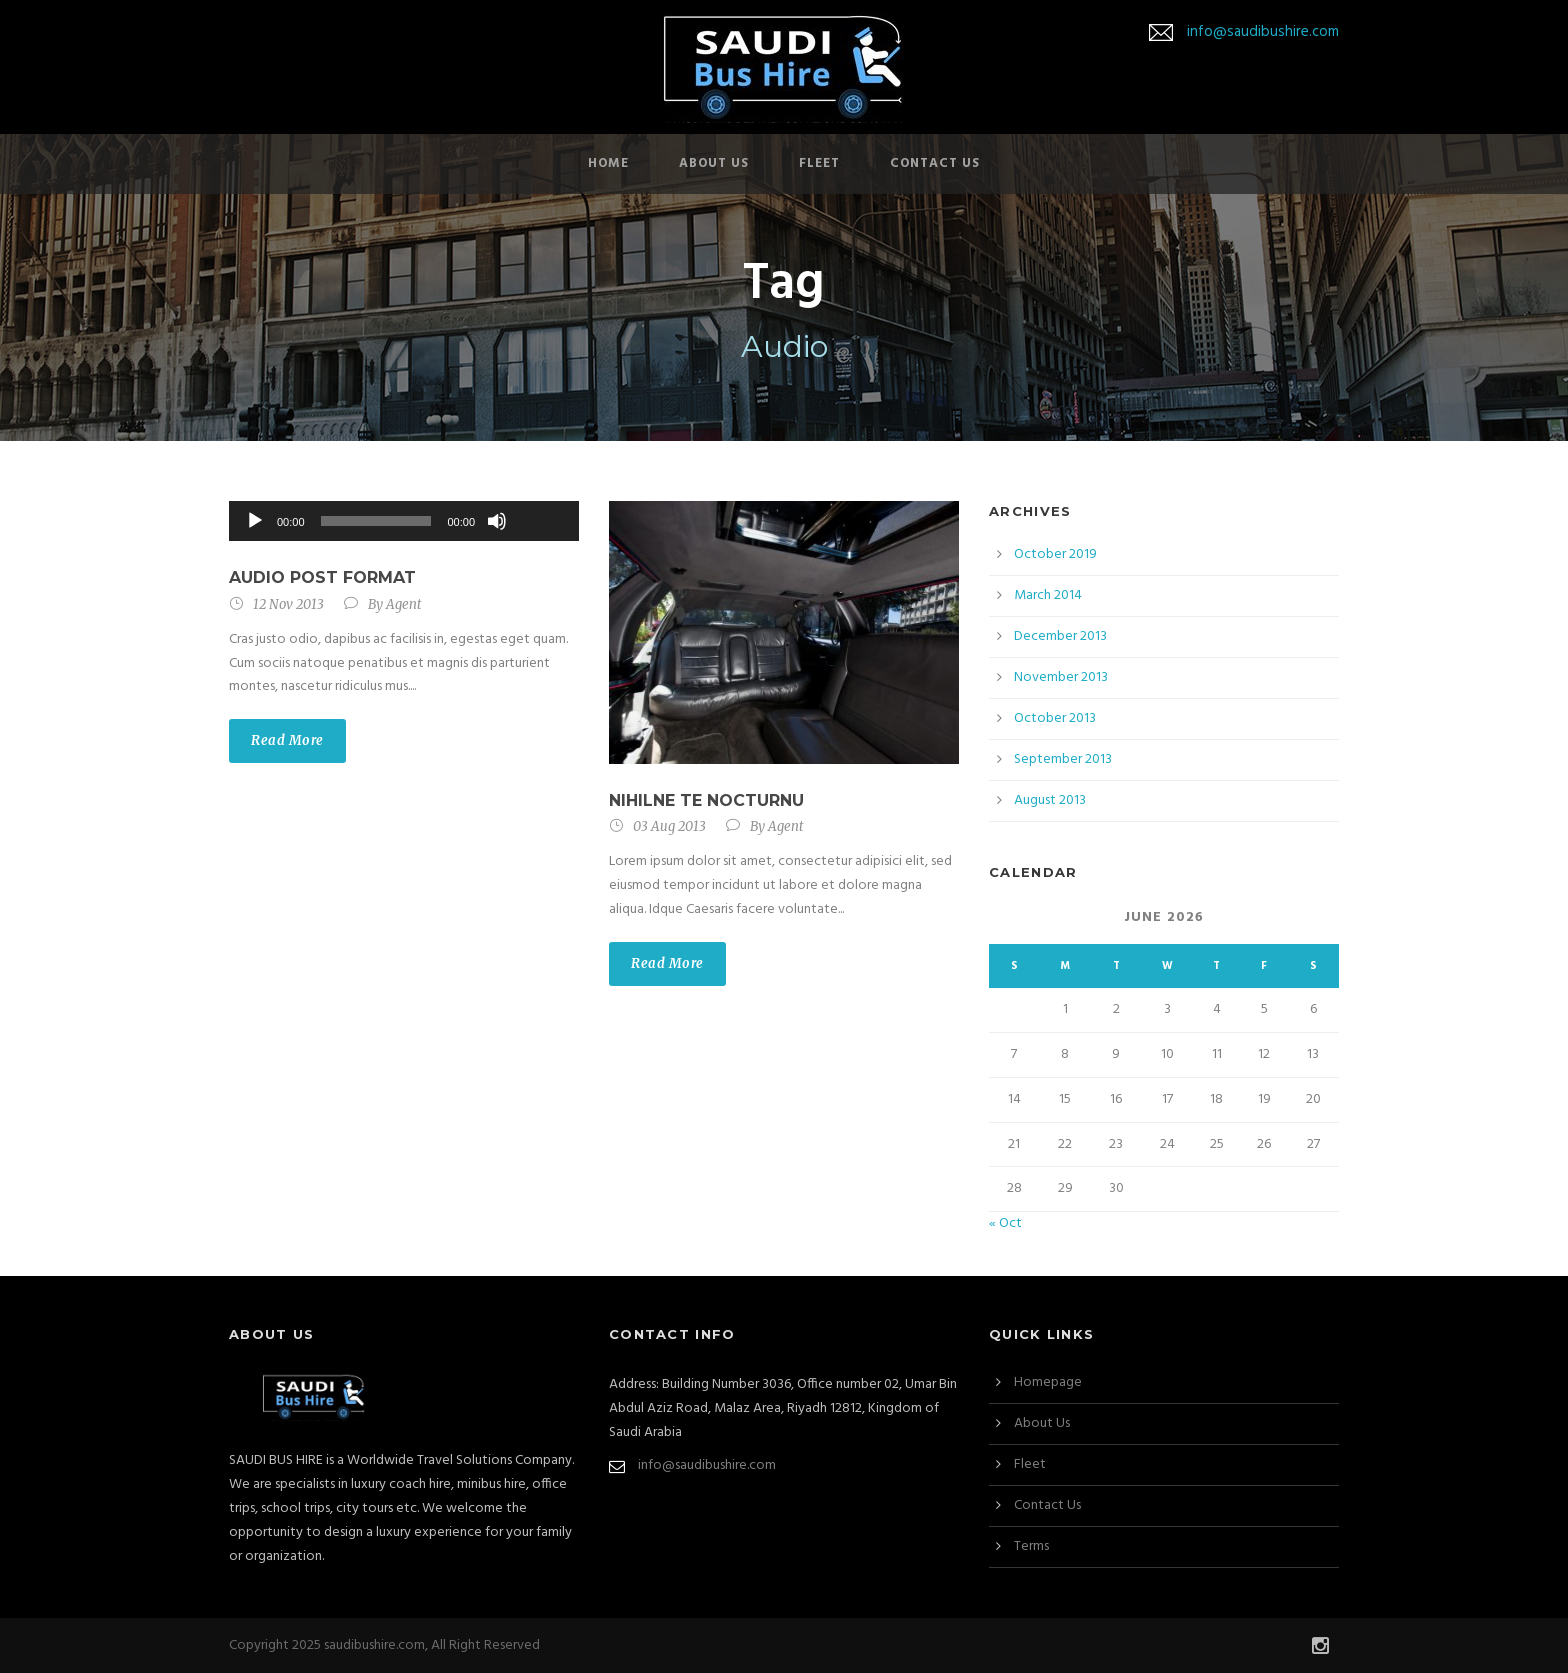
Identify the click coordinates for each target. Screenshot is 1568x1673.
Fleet (819, 163)
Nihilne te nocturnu (706, 800)
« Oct (1005, 1223)
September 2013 (1063, 759)
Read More (287, 740)
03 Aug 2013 (669, 826)
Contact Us (935, 163)
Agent (404, 604)
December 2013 (1060, 636)
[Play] (255, 521)
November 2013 (1061, 677)
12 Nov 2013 (288, 604)
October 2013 (1055, 718)
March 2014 (1048, 595)
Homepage (1048, 1382)
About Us (714, 163)
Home (608, 163)
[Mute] (497, 521)
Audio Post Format (322, 577)
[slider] (376, 521)
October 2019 (1055, 554)
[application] (404, 521)
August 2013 (1050, 800)
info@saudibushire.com (1263, 32)
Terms (1031, 1546)
